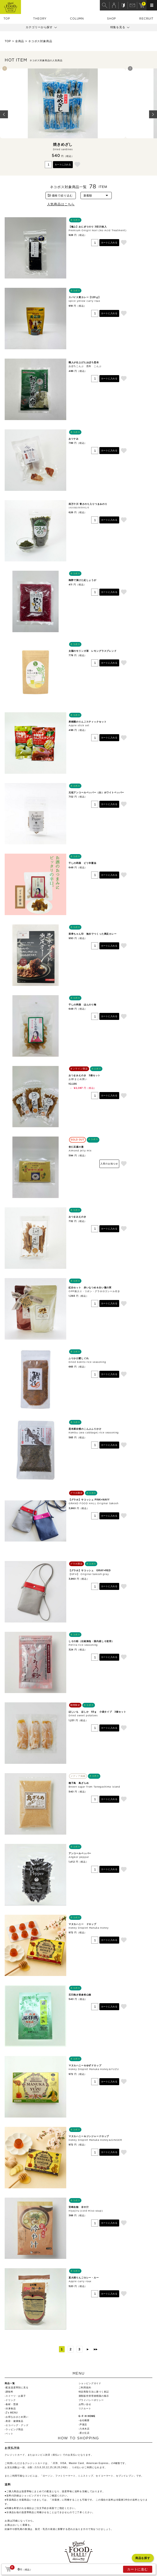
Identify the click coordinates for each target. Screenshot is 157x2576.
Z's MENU (12, 2412)
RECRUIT (146, 18)
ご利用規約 (85, 2387)
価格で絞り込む (60, 195)
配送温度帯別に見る (17, 2387)
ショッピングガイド (90, 2383)
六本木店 (85, 2428)
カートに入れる (63, 164)
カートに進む (137, 2569)
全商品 (19, 41)
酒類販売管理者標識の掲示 (94, 2396)
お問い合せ (85, 2404)
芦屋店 (83, 2424)
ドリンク (11, 2400)
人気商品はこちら (61, 204)
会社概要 (85, 2420)
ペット (9, 2433)
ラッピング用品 (14, 2429)
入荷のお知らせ (109, 1163)
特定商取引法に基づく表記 (94, 2391)
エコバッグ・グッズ (17, 2425)
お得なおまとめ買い (17, 2417)
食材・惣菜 (12, 2404)
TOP (6, 18)
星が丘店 (85, 2433)
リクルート (85, 2408)
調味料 (9, 2391)
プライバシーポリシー (91, 2400)
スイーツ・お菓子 (16, 2396)
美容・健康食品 (14, 2421)
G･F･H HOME (87, 2416)
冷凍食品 (11, 2408)
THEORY (40, 18)
